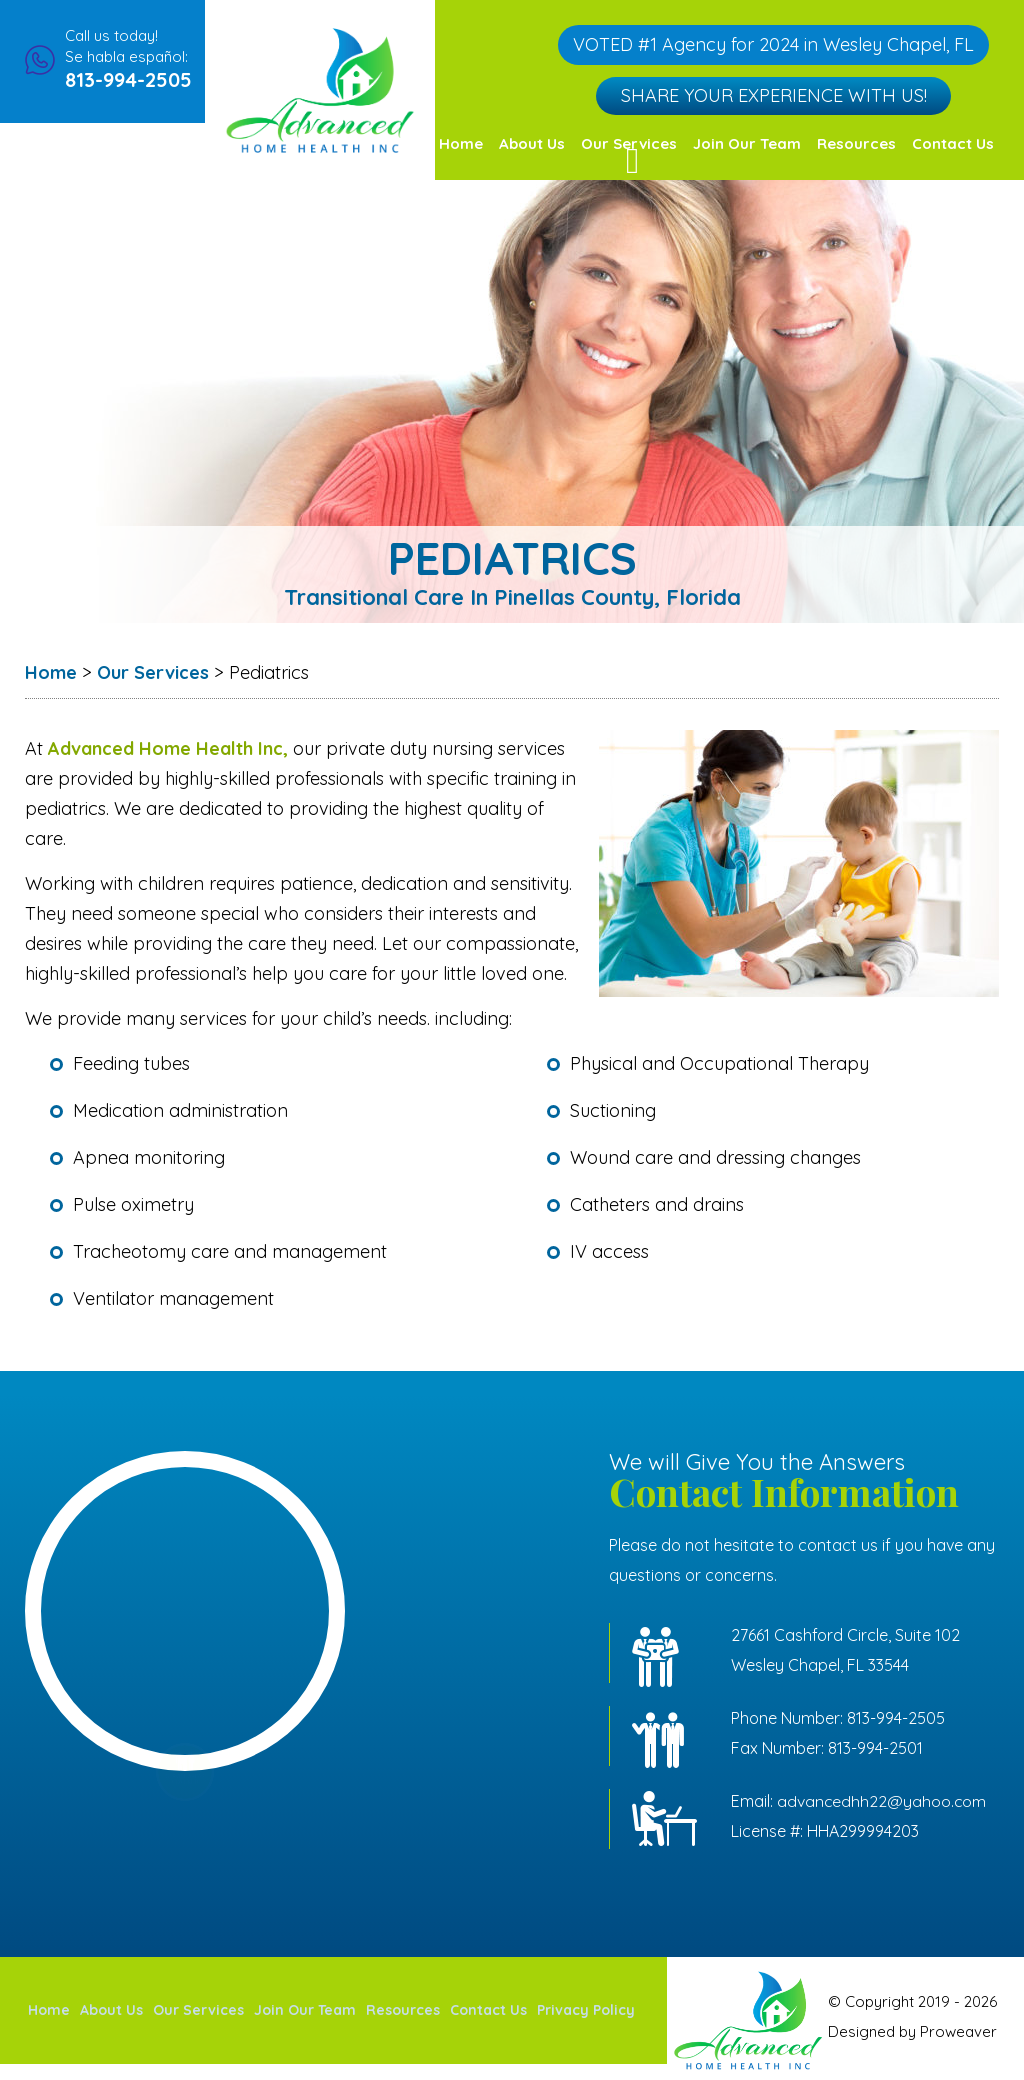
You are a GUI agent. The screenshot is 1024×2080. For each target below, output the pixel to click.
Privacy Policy (586, 2018)
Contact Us (953, 143)
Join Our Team (747, 143)
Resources (856, 143)
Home (461, 143)
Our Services (198, 2018)
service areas (185, 1780)
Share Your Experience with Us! (773, 93)
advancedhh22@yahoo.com (882, 1801)
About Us (532, 143)
